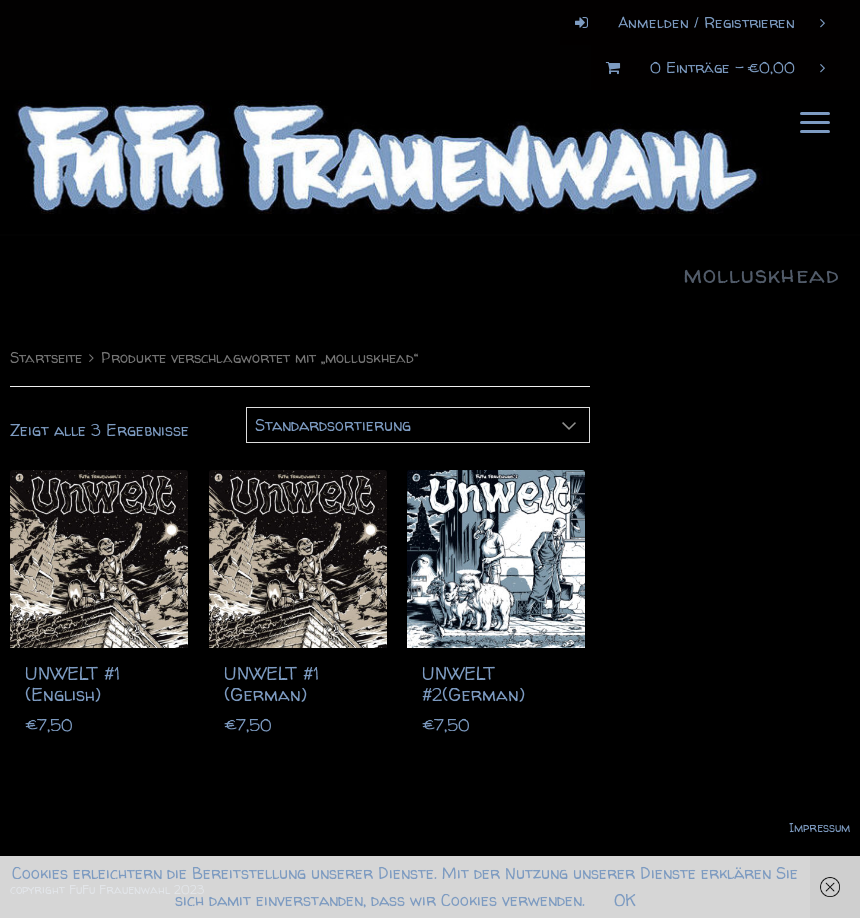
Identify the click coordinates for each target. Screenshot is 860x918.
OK (625, 900)
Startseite (46, 353)
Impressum (819, 822)
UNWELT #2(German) (473, 679)
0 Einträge (708, 67)
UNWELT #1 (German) (271, 679)
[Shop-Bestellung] (418, 420)
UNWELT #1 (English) (72, 679)
